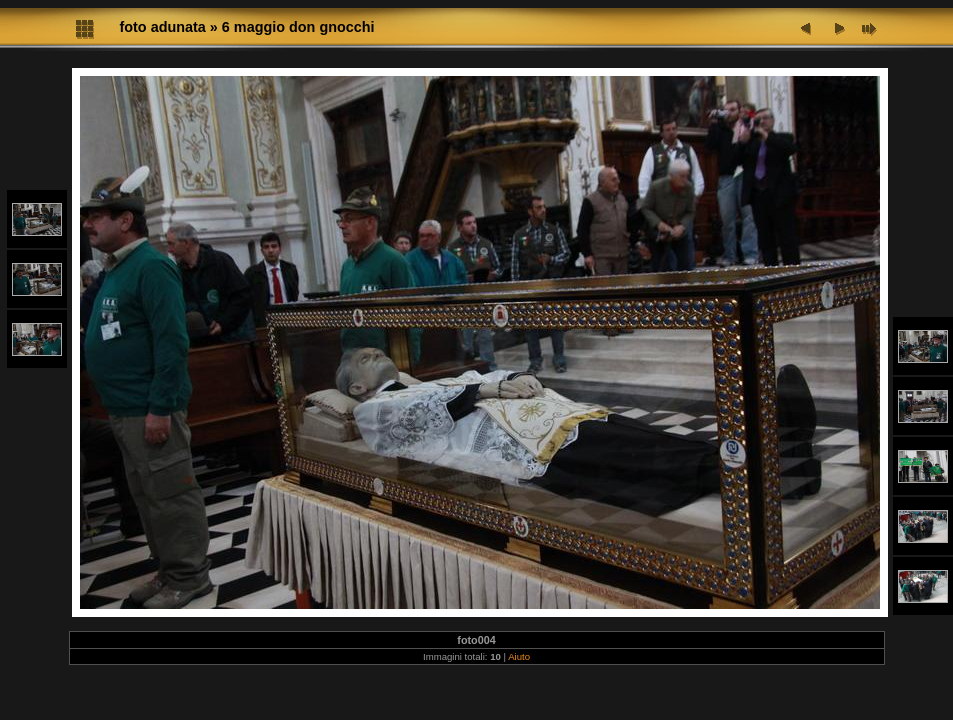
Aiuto (519, 656)
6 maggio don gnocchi (298, 27)
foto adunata (163, 27)
